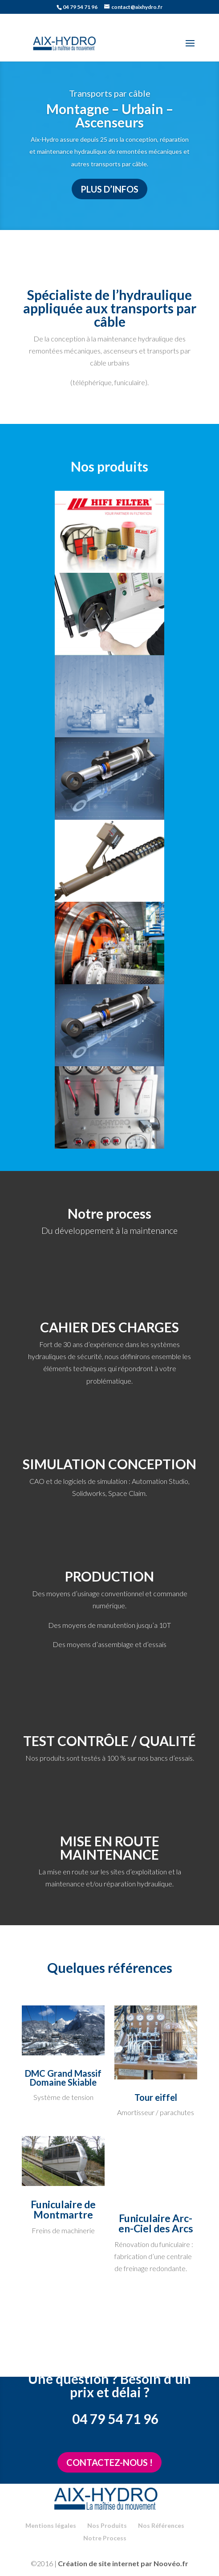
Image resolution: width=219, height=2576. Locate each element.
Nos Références (161, 2525)
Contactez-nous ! (109, 2462)
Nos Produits (107, 2525)
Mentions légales (50, 2525)
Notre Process (104, 2538)
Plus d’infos (109, 189)
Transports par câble (109, 93)
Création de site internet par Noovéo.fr (123, 2563)
